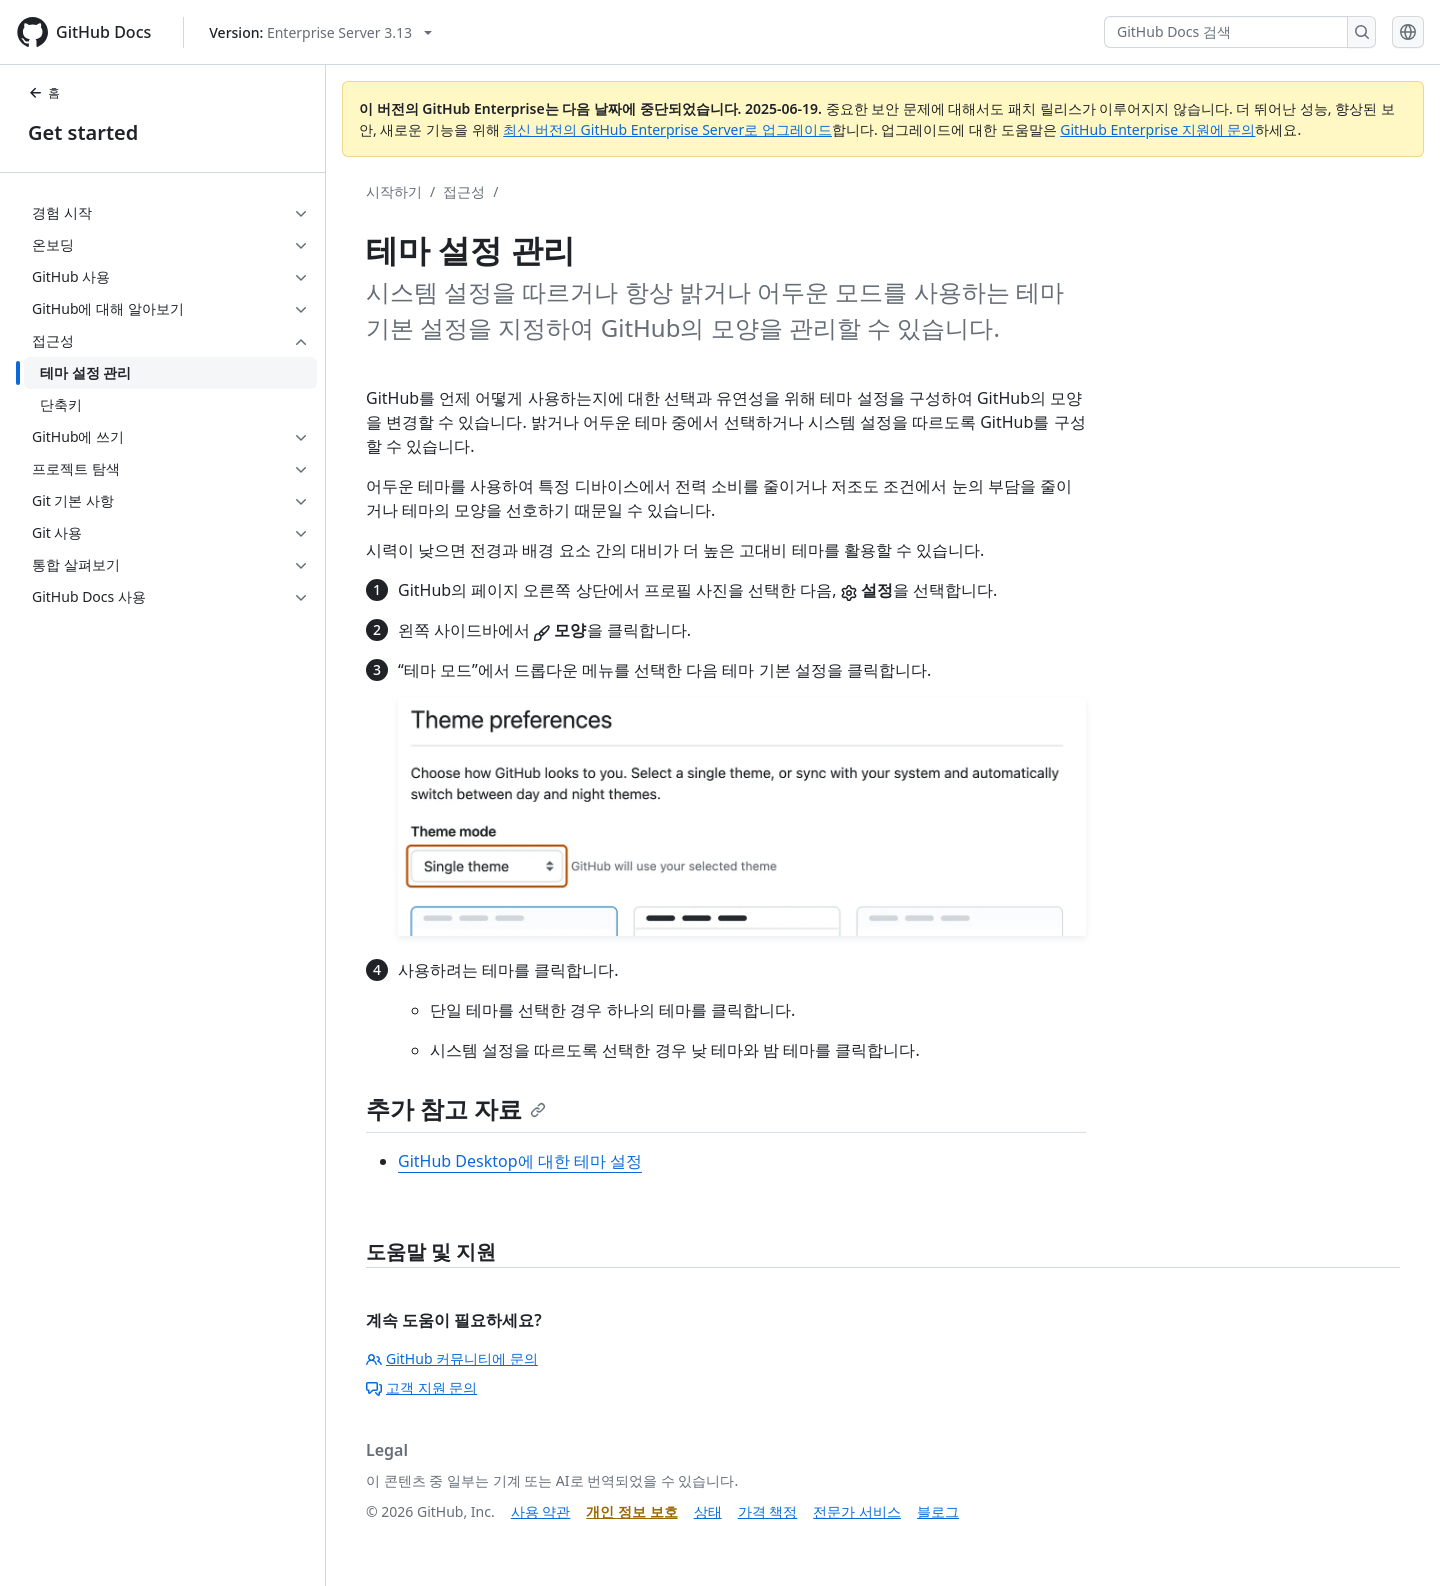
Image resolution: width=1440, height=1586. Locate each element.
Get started (83, 132)
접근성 (464, 191)
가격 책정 (768, 1511)
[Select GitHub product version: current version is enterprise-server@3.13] (320, 32)
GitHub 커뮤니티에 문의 (452, 1358)
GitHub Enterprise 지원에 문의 (1157, 129)
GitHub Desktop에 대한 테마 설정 (520, 1161)
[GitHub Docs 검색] (1226, 32)
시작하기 (394, 191)
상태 (708, 1511)
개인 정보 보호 (631, 1511)
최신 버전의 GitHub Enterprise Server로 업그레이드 (667, 129)
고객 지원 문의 (421, 1387)
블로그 (938, 1511)
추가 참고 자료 (456, 1108)
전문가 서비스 (857, 1511)
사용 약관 (541, 1511)
